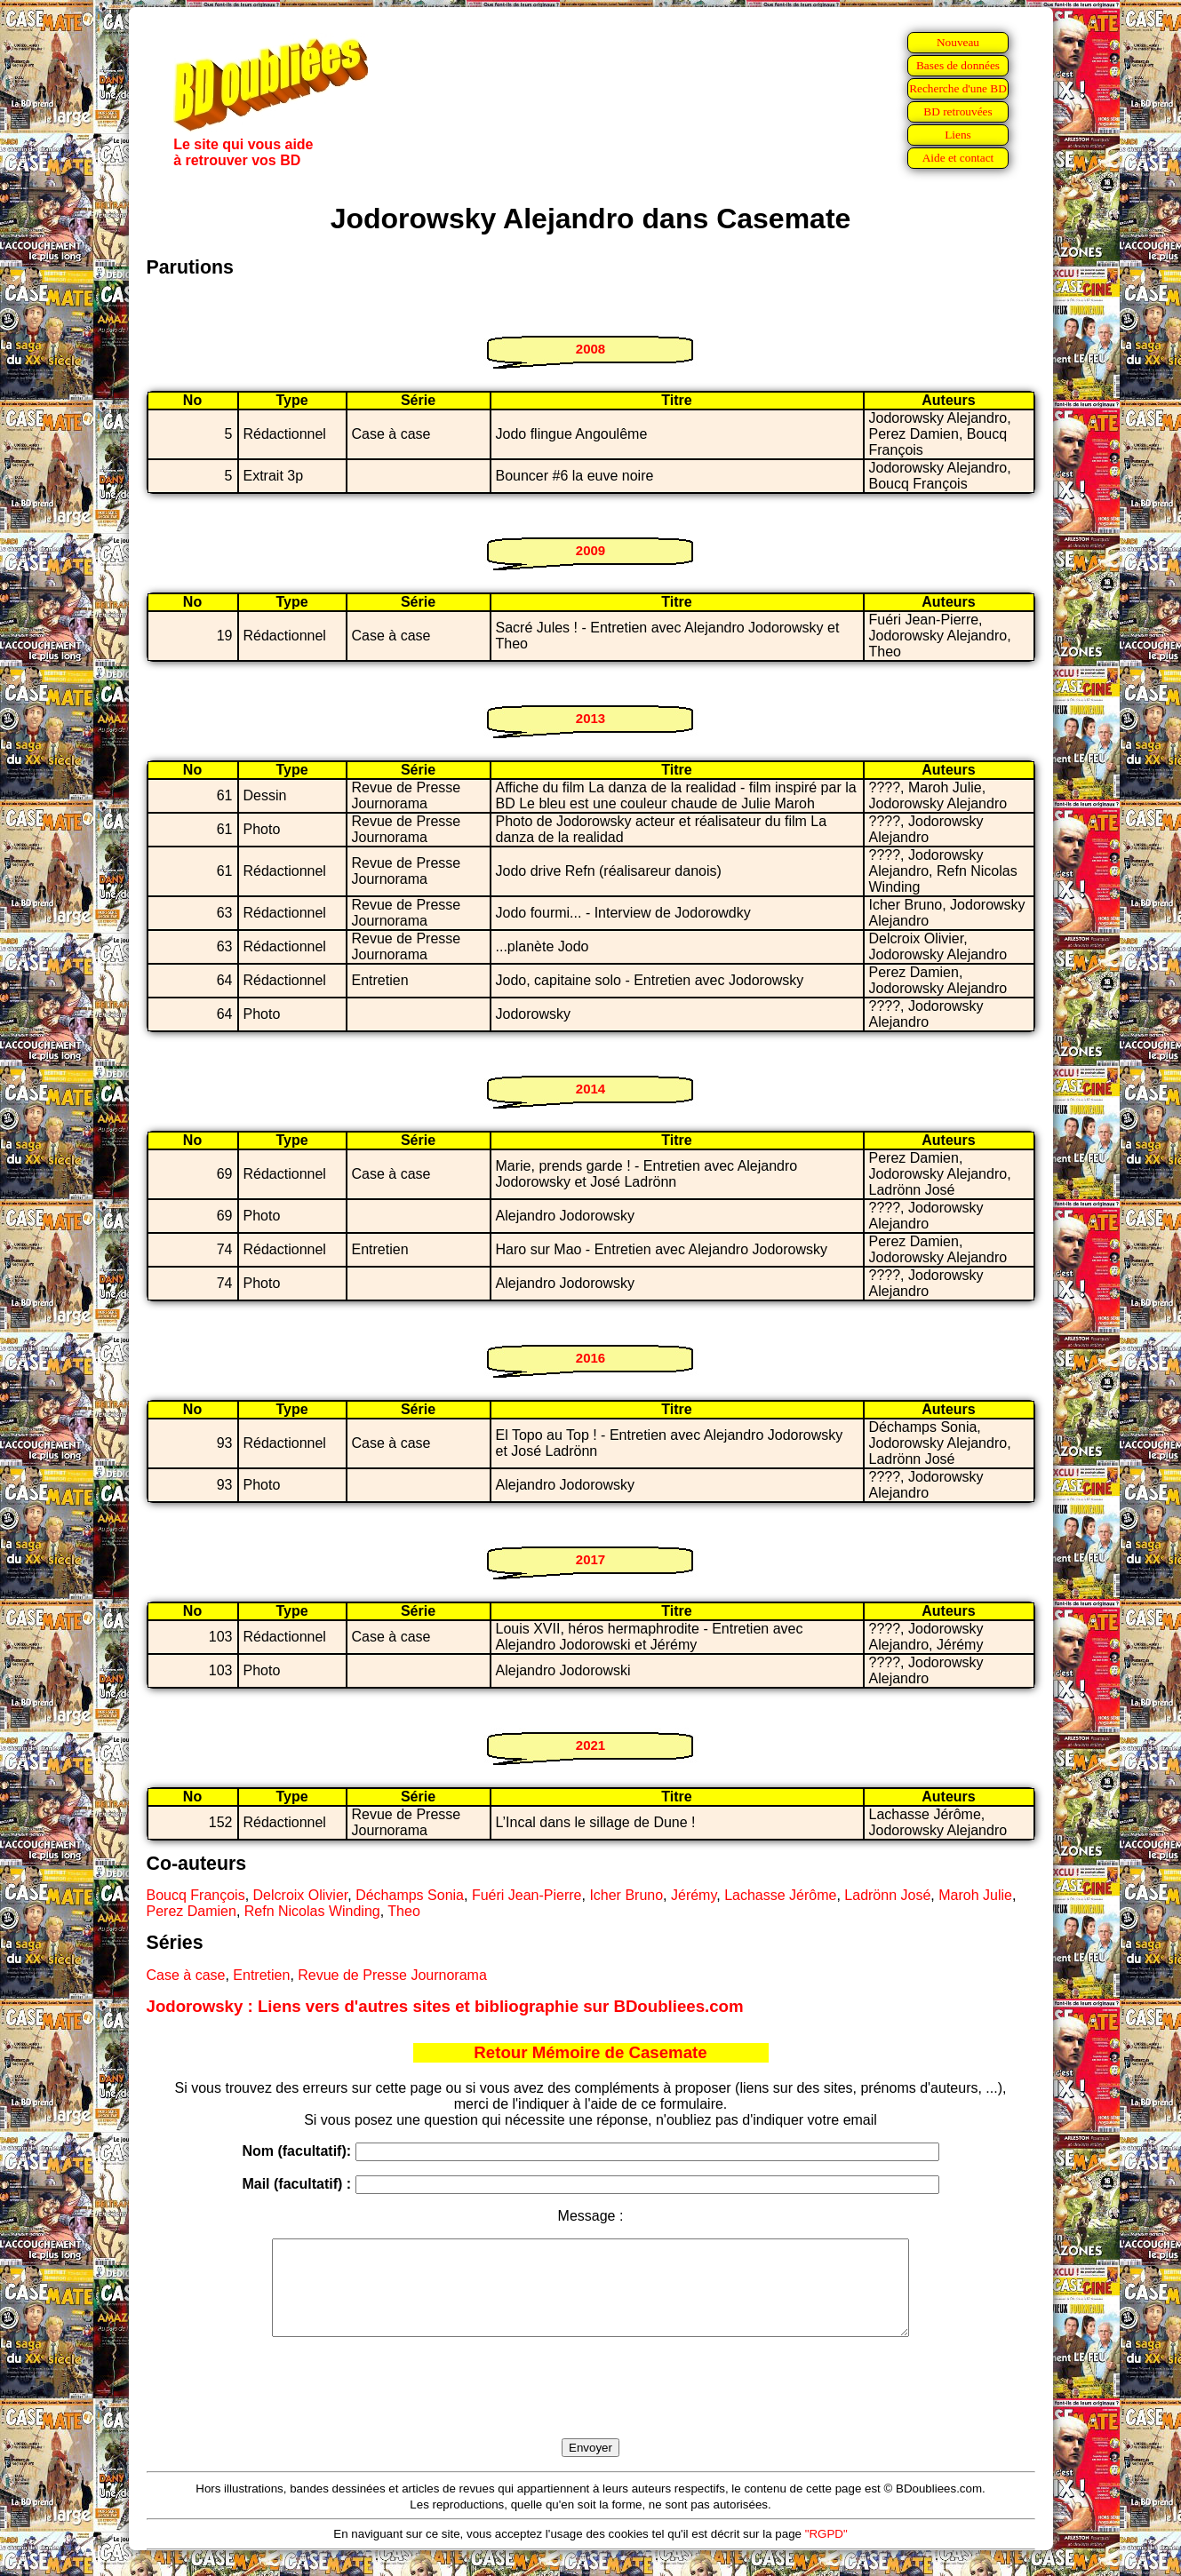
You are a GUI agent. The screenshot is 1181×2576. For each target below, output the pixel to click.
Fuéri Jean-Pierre (527, 1895)
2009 (590, 550)
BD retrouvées (957, 111)
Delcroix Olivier (300, 1895)
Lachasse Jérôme (780, 1895)
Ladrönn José (887, 1895)
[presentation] (591, 2408)
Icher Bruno (626, 1895)
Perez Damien (191, 1911)
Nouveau (958, 42)
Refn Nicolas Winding (312, 1911)
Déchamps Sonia (409, 1895)
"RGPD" (826, 2552)
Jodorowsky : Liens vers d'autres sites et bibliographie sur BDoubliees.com (445, 2006)
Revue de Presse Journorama (392, 1975)
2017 (590, 1559)
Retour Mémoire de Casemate (590, 2052)
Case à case (186, 1975)
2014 (590, 1088)
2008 (590, 348)
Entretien (261, 1975)
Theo (403, 1911)
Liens (958, 134)
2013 (590, 718)
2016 (590, 1357)
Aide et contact (958, 157)
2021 (590, 1745)
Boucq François (196, 1895)
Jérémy (693, 1895)
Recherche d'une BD (958, 88)
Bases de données (958, 65)
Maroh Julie (975, 1895)
